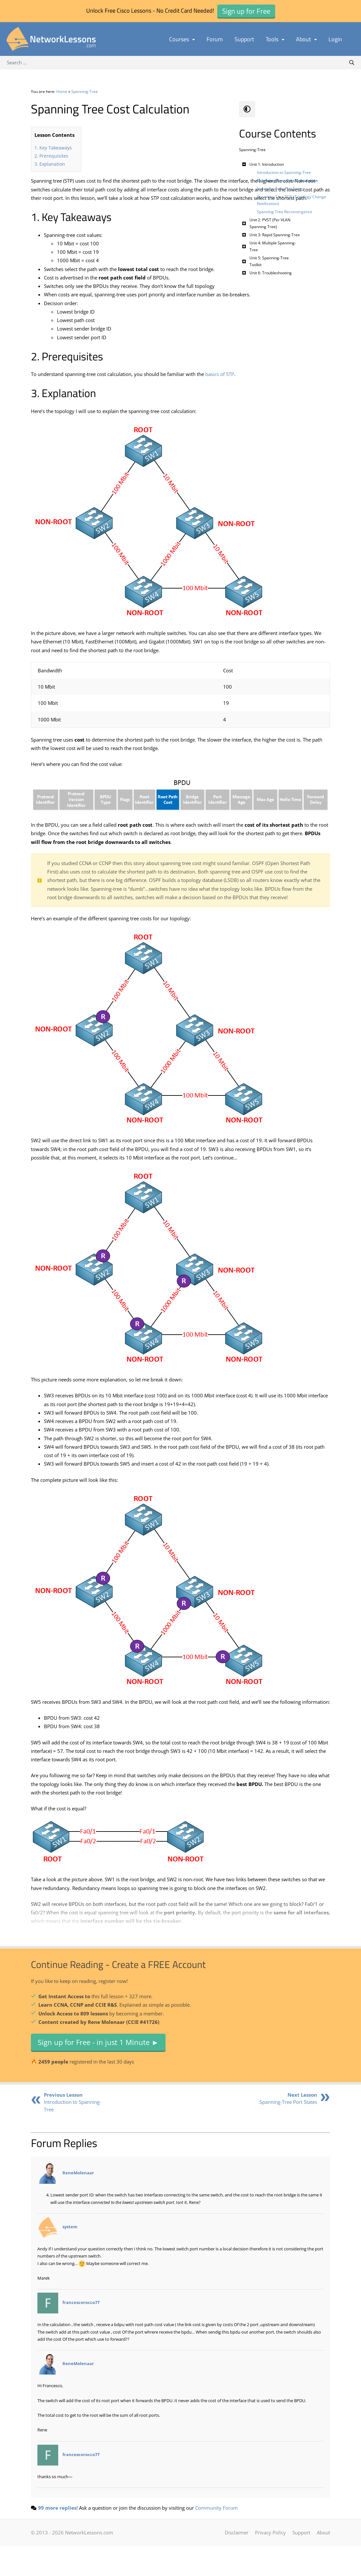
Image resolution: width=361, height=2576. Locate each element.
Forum (215, 39)
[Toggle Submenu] (244, 164)
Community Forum (216, 2537)
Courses (182, 39)
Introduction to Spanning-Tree (72, 2131)
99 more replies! (58, 2537)
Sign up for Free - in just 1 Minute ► (98, 2072)
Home (61, 91)
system (69, 2257)
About (306, 39)
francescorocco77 (81, 2333)
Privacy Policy (270, 2562)
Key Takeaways (55, 148)
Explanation (52, 164)
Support (244, 39)
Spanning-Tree (84, 91)
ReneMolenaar (78, 2203)
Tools (275, 39)
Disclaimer (236, 2562)
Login (335, 39)
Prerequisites (53, 156)
